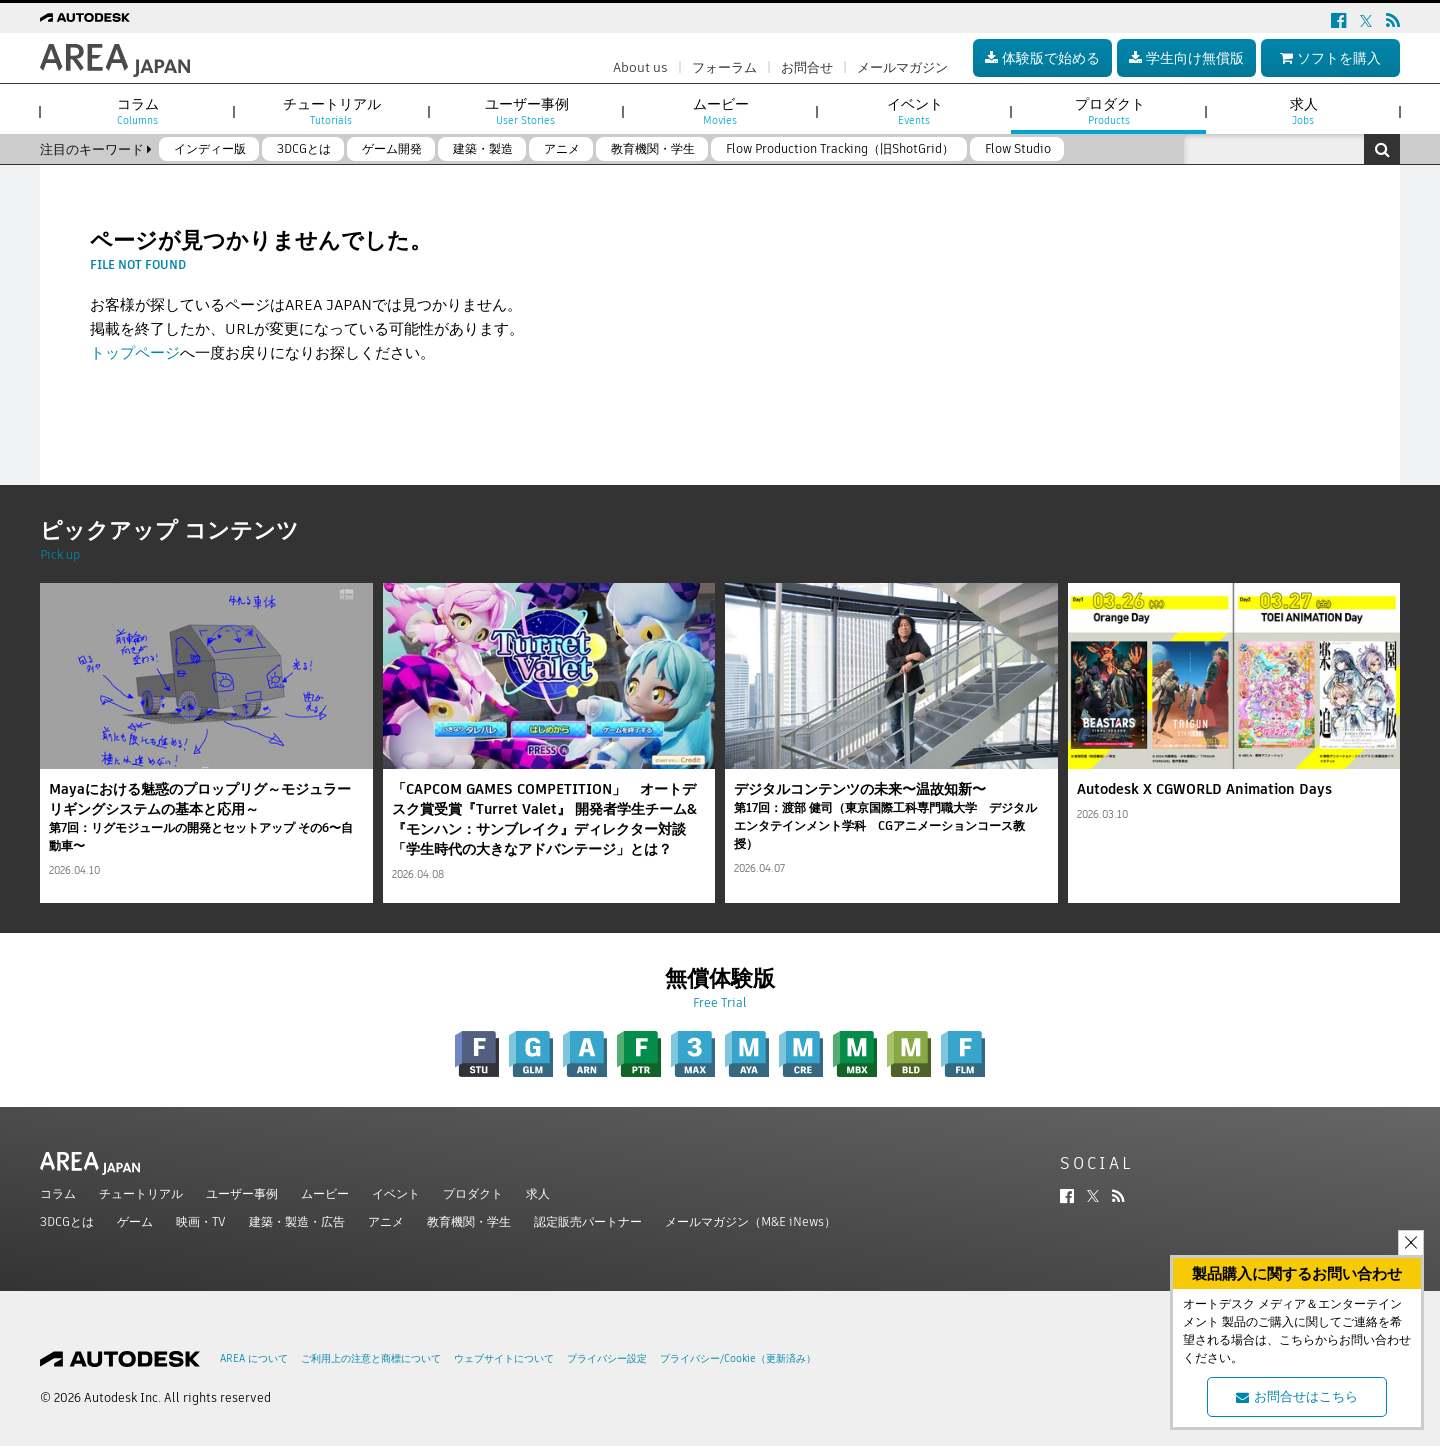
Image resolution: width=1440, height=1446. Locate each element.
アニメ (386, 1221)
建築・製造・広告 (297, 1221)
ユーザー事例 (242, 1193)
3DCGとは (67, 1221)
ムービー (325, 1193)
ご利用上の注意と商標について (371, 1358)
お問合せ (807, 67)
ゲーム (135, 1221)
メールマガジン (902, 67)
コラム (58, 1193)
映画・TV (201, 1221)
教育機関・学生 (469, 1221)
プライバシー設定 (607, 1358)
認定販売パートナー (588, 1221)
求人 (538, 1193)
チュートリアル (141, 1193)
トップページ (135, 352)
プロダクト (473, 1193)
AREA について (254, 1358)
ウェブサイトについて (504, 1358)
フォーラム (724, 67)
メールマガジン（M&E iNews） (750, 1221)
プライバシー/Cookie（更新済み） (738, 1358)
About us (640, 67)
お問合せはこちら (1297, 1396)
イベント (396, 1193)
